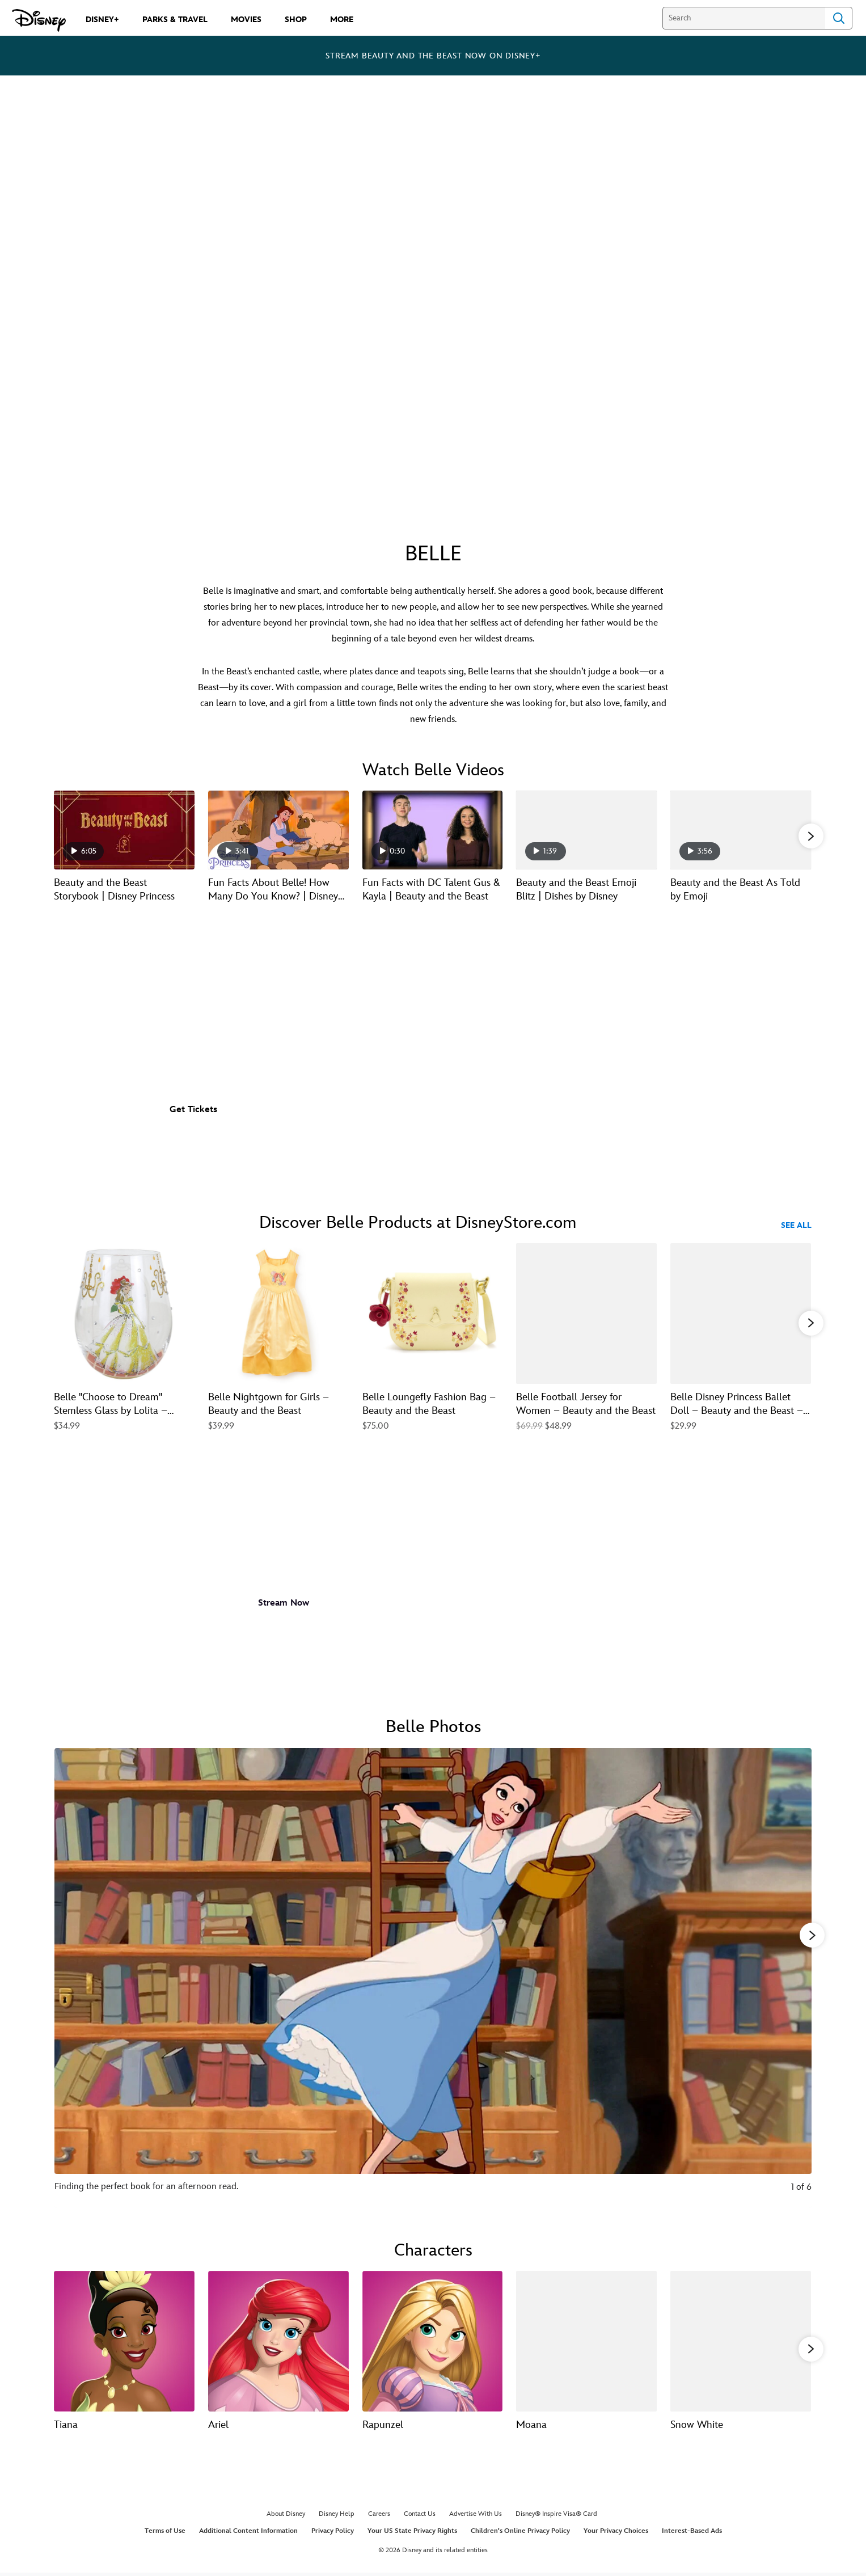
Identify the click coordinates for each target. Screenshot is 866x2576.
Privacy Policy (332, 2532)
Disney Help (336, 2515)
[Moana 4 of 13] (586, 2340)
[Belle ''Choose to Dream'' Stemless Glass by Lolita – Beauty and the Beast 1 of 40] (124, 1313)
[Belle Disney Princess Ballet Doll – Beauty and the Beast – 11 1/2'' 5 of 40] (740, 1313)
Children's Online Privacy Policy (520, 2532)
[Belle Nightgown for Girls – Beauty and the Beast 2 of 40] (278, 1313)
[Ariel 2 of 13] (278, 2340)
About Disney (286, 2515)
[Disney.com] (39, 20)
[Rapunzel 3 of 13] (432, 2340)
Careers (379, 2515)
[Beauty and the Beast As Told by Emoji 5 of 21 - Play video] (740, 830)
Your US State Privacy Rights (412, 2532)
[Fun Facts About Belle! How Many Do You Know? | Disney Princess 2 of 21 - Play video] (278, 830)
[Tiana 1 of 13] (124, 2340)
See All (796, 1225)
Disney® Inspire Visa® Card (556, 2515)
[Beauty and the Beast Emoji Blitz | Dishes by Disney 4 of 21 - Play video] (586, 830)
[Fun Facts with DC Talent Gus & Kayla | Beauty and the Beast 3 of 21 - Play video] (432, 830)
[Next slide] (794, 1977)
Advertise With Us (475, 2515)
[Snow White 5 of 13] (740, 2340)
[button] (811, 835)
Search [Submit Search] (839, 18)
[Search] (743, 18)
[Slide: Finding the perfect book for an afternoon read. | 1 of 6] (433, 1977)
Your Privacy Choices (616, 2532)
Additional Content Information (248, 2532)
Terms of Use (165, 2532)
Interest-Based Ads (692, 2532)
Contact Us (420, 2515)
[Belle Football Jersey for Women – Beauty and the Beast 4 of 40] (586, 1313)
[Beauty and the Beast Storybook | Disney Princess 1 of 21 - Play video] (124, 830)
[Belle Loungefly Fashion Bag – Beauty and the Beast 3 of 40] (432, 1313)
